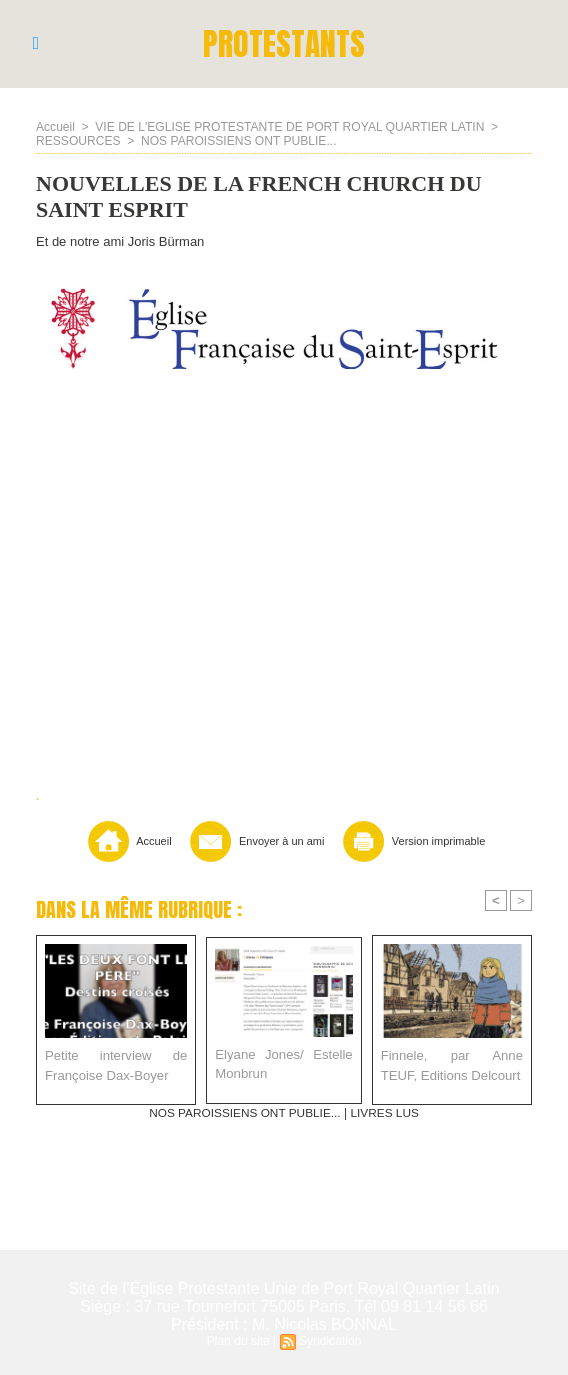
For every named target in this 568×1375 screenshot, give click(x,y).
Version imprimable (417, 841)
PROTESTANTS (284, 43)
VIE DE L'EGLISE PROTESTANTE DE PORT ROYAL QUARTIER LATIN (288, 127)
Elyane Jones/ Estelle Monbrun (283, 1064)
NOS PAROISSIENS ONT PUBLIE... (237, 141)
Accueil (55, 127)
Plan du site (238, 1341)
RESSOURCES (78, 141)
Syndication (330, 1341)
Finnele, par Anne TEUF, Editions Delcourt (452, 1065)
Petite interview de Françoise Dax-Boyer (116, 1065)
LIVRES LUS (385, 1113)
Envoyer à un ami (252, 841)
